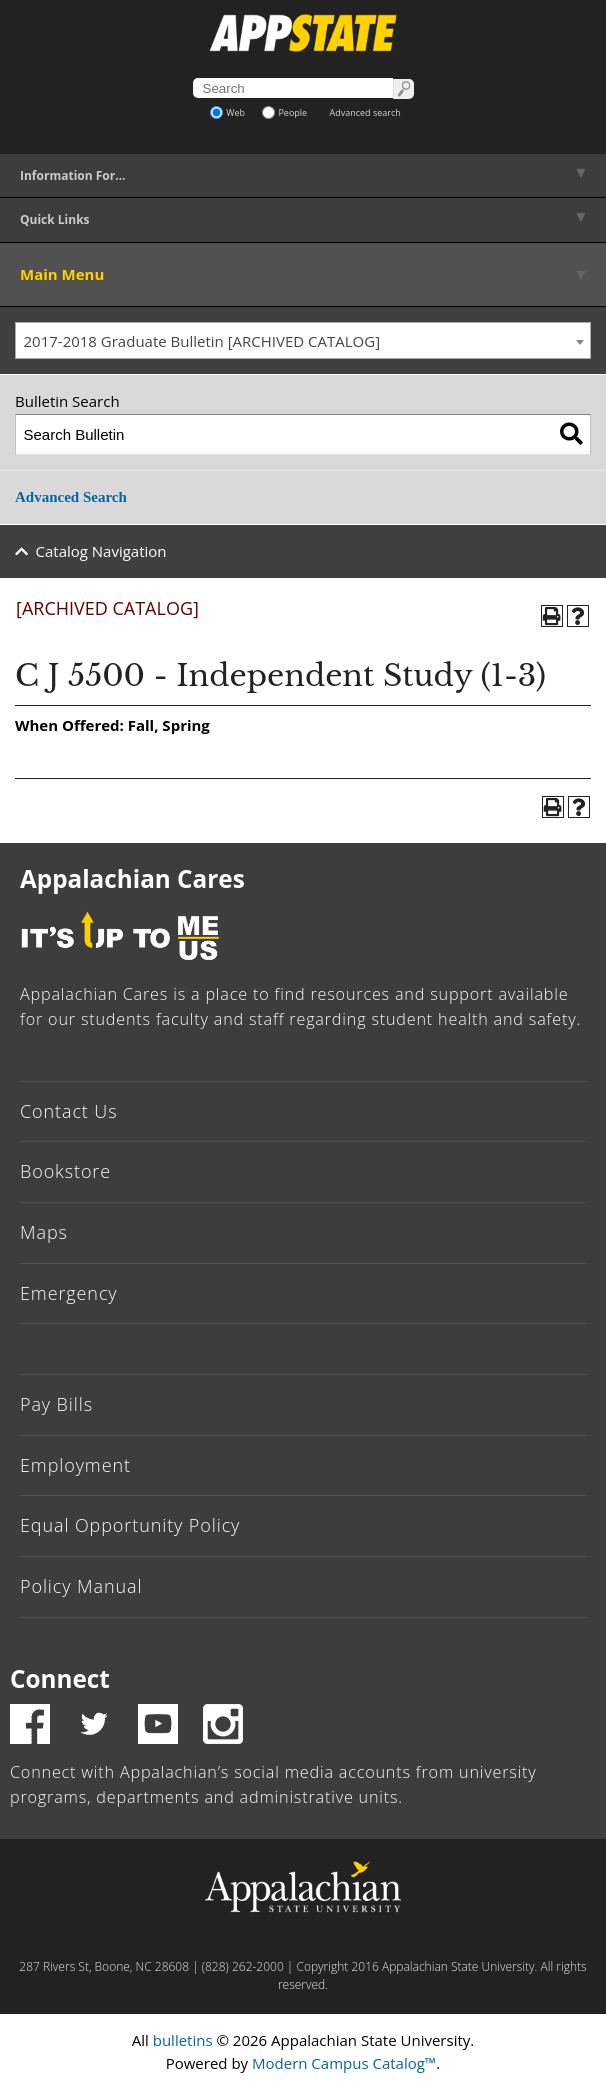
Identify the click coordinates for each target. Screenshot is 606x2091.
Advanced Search (71, 497)
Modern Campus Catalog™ (344, 2063)
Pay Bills (56, 1404)
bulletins (183, 2040)
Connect (60, 1678)
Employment (75, 1465)
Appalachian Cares (132, 878)
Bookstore (65, 1171)
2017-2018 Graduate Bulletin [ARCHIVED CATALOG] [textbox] (202, 341)
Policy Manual (81, 1586)
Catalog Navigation (101, 551)
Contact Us (69, 1111)
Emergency (69, 1293)
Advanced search (365, 112)
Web (227, 112)
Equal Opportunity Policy (130, 1525)
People (284, 112)
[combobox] (303, 341)
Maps (44, 1232)
